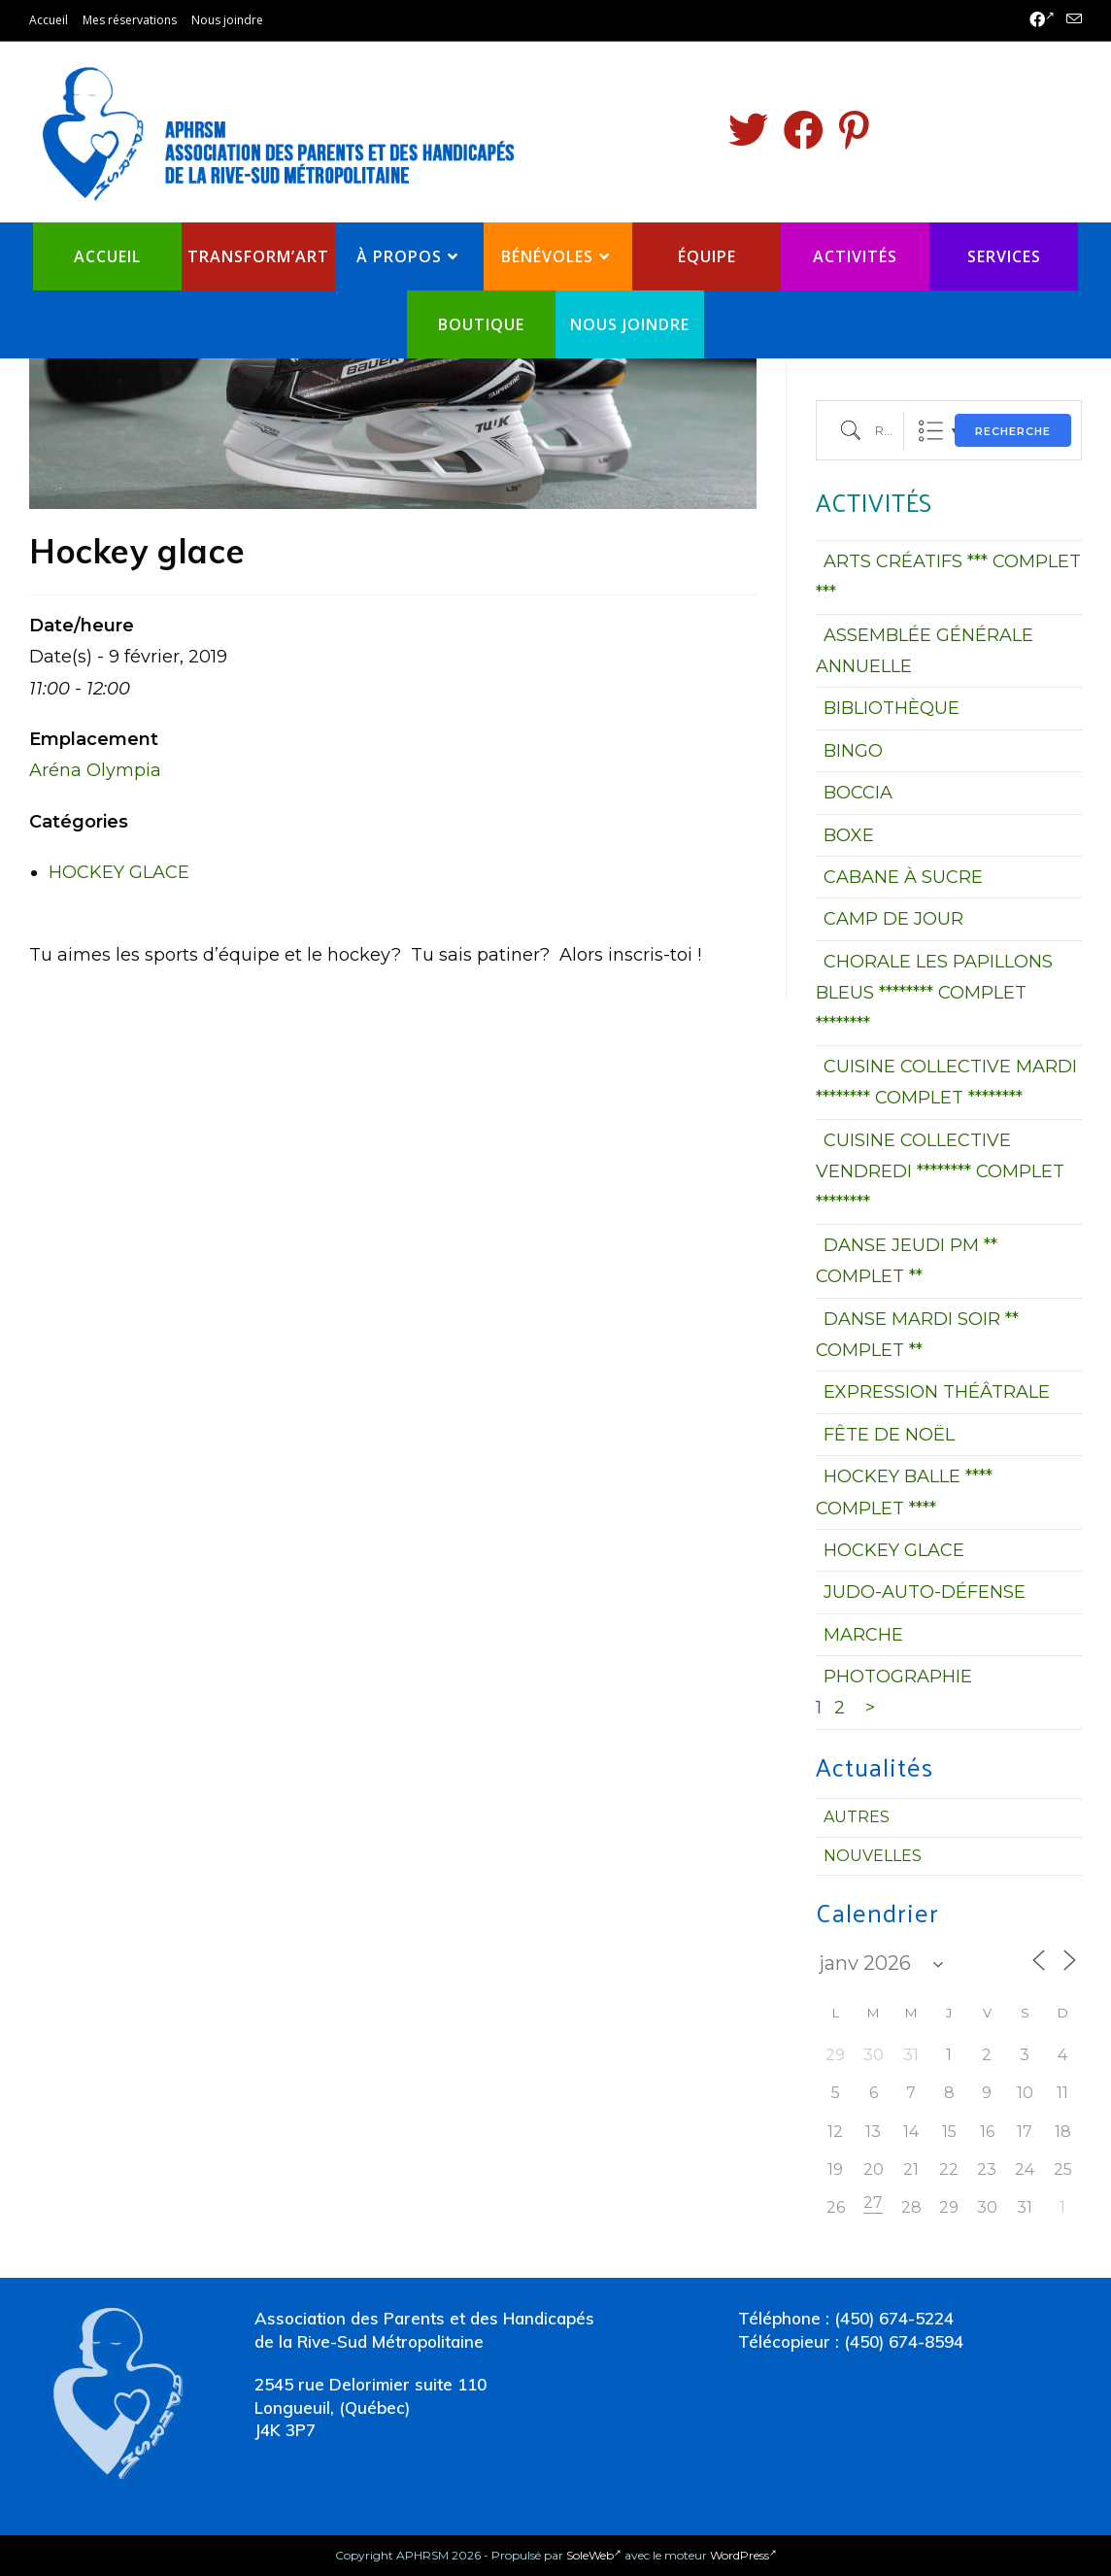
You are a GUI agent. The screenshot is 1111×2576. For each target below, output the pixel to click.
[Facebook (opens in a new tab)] (1042, 20)
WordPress (743, 2555)
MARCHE (863, 1634)
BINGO (853, 751)
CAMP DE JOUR (893, 919)
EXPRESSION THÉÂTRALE (937, 1392)
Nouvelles (873, 1856)
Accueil (48, 20)
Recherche (1013, 431)
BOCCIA (858, 792)
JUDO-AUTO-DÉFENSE (925, 1592)
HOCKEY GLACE (119, 872)
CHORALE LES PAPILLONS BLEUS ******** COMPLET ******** (934, 993)
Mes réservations (130, 20)
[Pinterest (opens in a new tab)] (854, 130)
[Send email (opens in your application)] (1071, 20)
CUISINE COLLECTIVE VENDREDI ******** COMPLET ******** (940, 1172)
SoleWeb (594, 2555)
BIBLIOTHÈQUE (892, 708)
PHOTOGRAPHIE (898, 1676)
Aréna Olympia (95, 770)
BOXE (849, 835)
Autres (857, 1817)
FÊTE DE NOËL (889, 1434)
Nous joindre (227, 20)
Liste (931, 431)
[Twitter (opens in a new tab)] (748, 130)
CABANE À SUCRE (903, 877)
